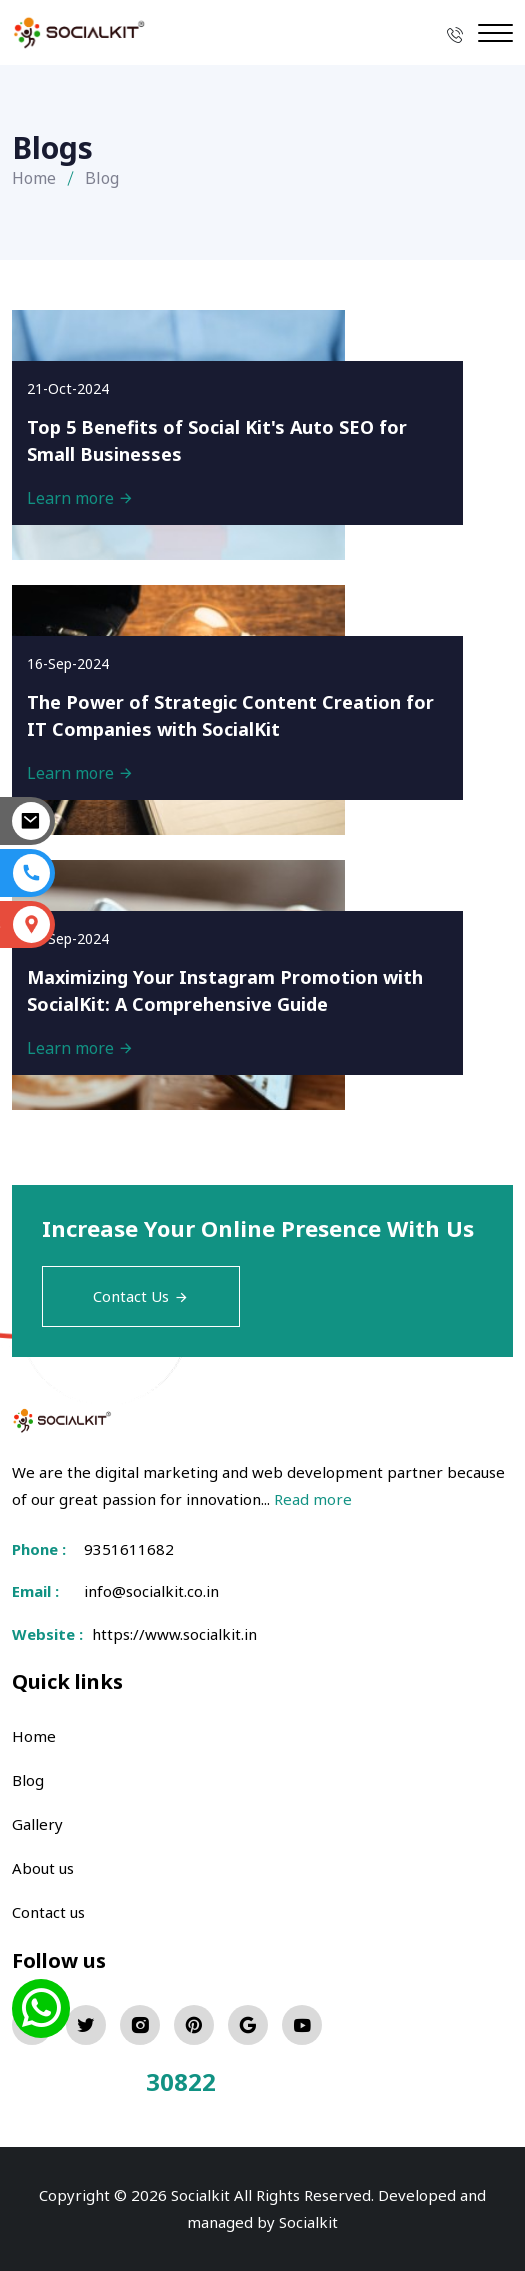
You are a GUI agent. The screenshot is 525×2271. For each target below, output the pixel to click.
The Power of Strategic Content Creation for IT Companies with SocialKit (230, 715)
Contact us (48, 1912)
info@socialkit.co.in (151, 1591)
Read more (313, 1499)
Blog (28, 1780)
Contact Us (141, 1296)
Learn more (80, 498)
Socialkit (308, 2222)
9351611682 (129, 1549)
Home (34, 178)
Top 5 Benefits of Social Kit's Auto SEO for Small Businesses (217, 440)
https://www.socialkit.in (170, 1634)
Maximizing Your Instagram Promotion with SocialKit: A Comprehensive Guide (225, 990)
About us (43, 1868)
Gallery (37, 1824)
